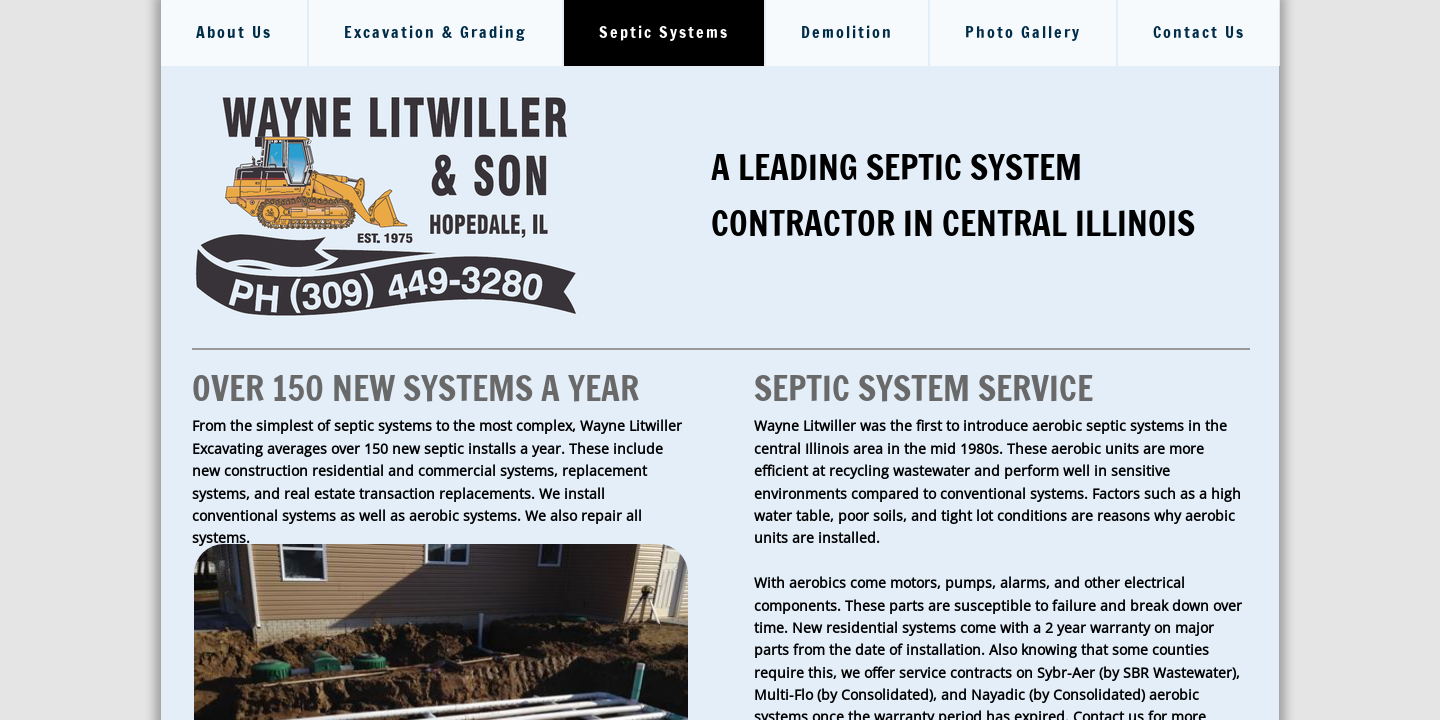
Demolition (847, 32)
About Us (234, 32)
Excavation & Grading (435, 32)
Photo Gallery (1023, 32)
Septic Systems (664, 32)
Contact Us (1199, 32)
